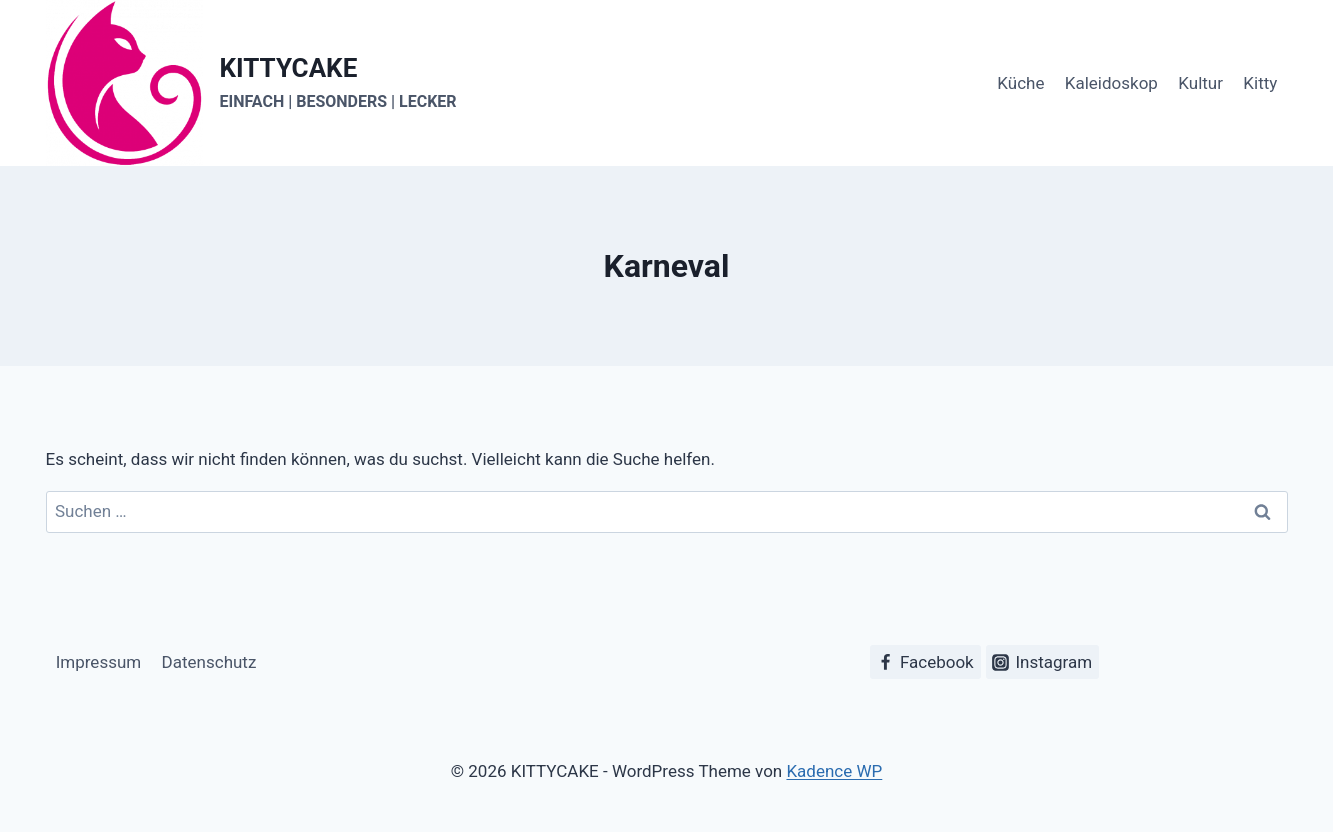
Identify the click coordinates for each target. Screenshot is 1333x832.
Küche (1020, 83)
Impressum (99, 662)
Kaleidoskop (1111, 83)
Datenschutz (209, 662)
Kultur (1200, 83)
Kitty (1260, 83)
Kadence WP (834, 771)
